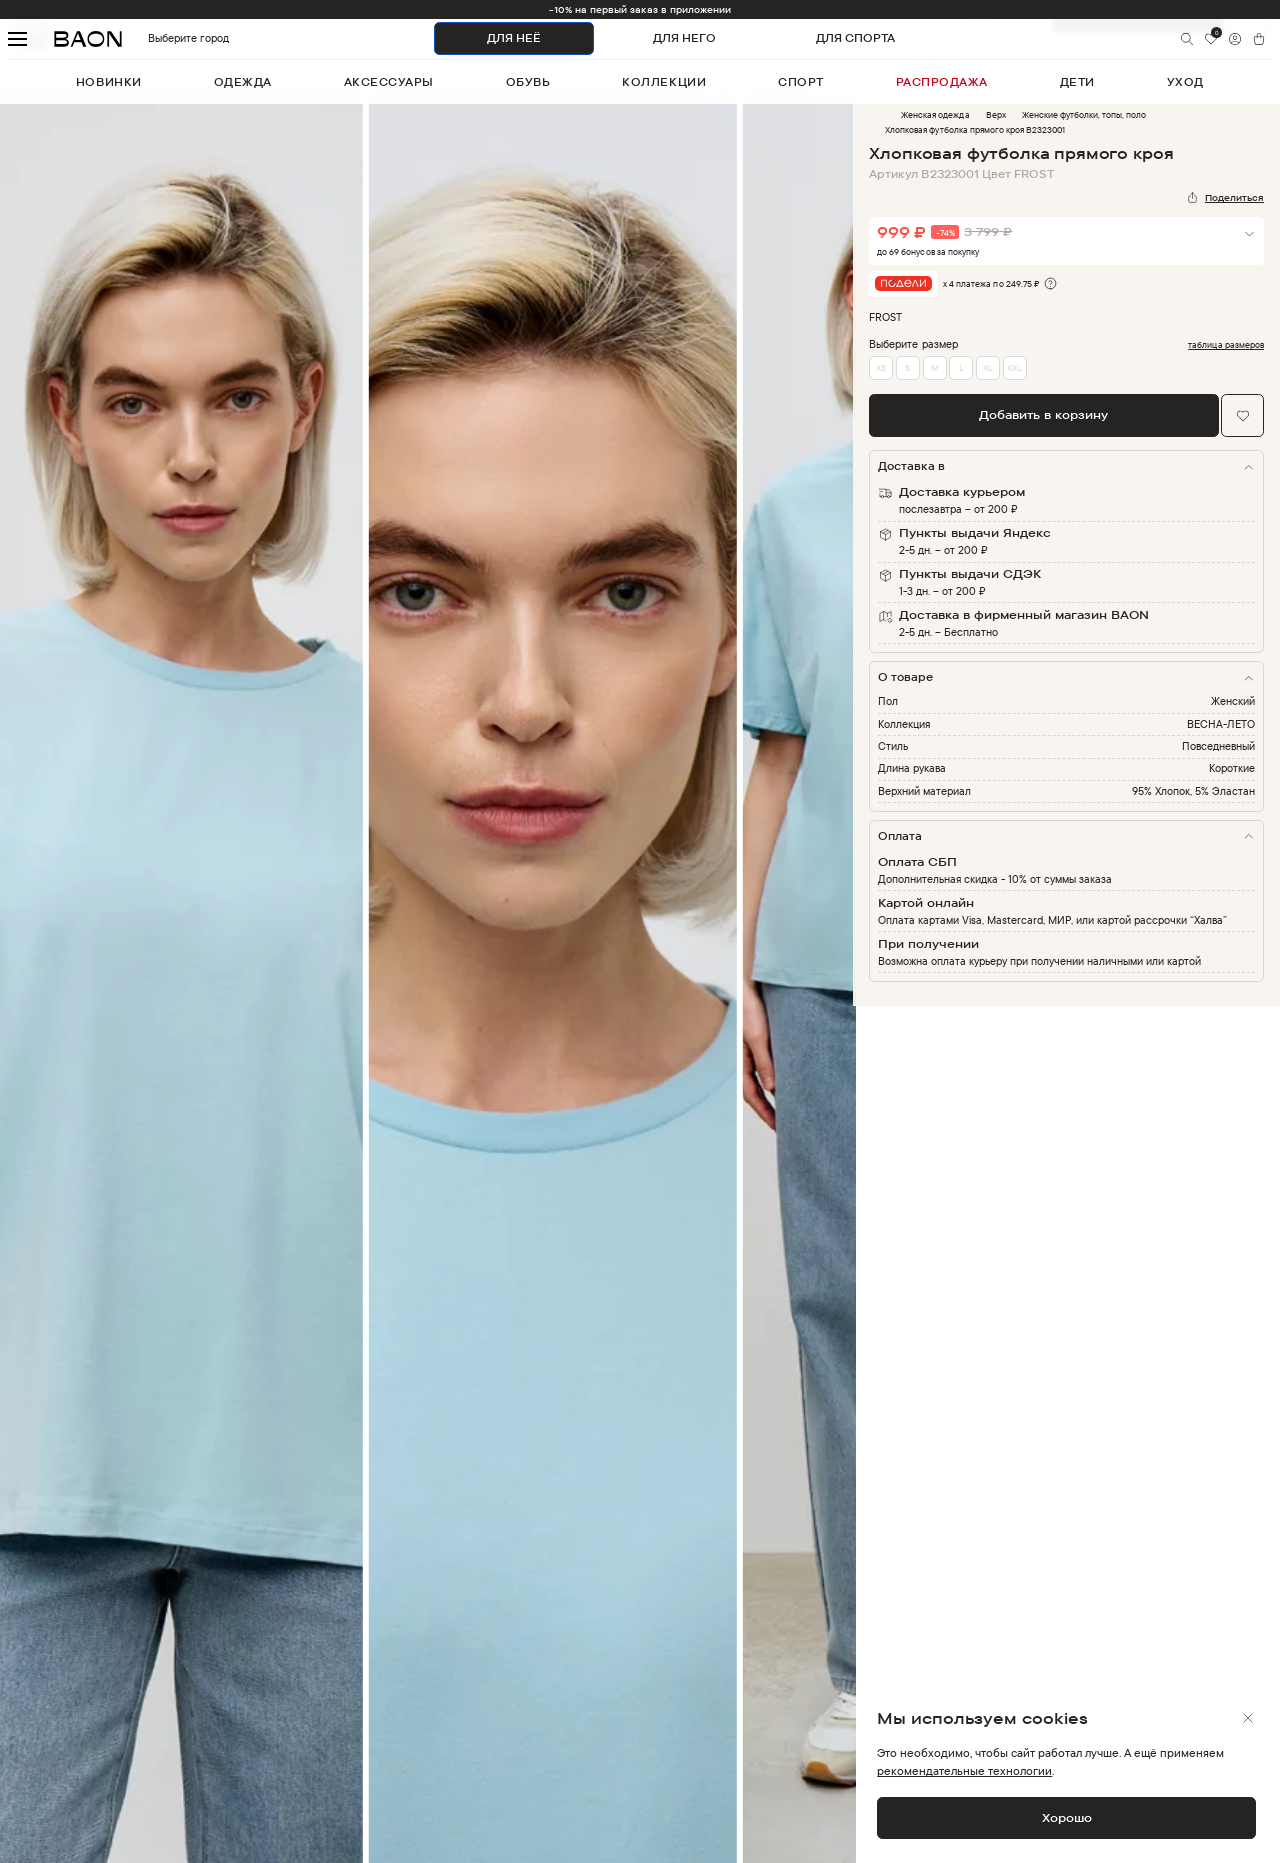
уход (1185, 82)
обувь (528, 82)
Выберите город (158, 38)
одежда (243, 82)
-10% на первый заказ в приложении (640, 9)
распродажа (942, 82)
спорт (801, 82)
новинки (109, 82)
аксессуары (389, 82)
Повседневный (1218, 746)
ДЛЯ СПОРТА (855, 38)
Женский (1233, 701)
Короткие (1232, 768)
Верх (996, 114)
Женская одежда (935, 114)
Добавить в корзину (1043, 414)
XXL (1014, 367)
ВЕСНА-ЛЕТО (1221, 724)
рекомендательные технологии (964, 1770)
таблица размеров (1226, 345)
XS (881, 367)
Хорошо (1067, 1817)
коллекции (664, 82)
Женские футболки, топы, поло (1084, 114)
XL (988, 367)
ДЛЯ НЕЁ (514, 38)
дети (1077, 82)
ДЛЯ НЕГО (684, 38)
